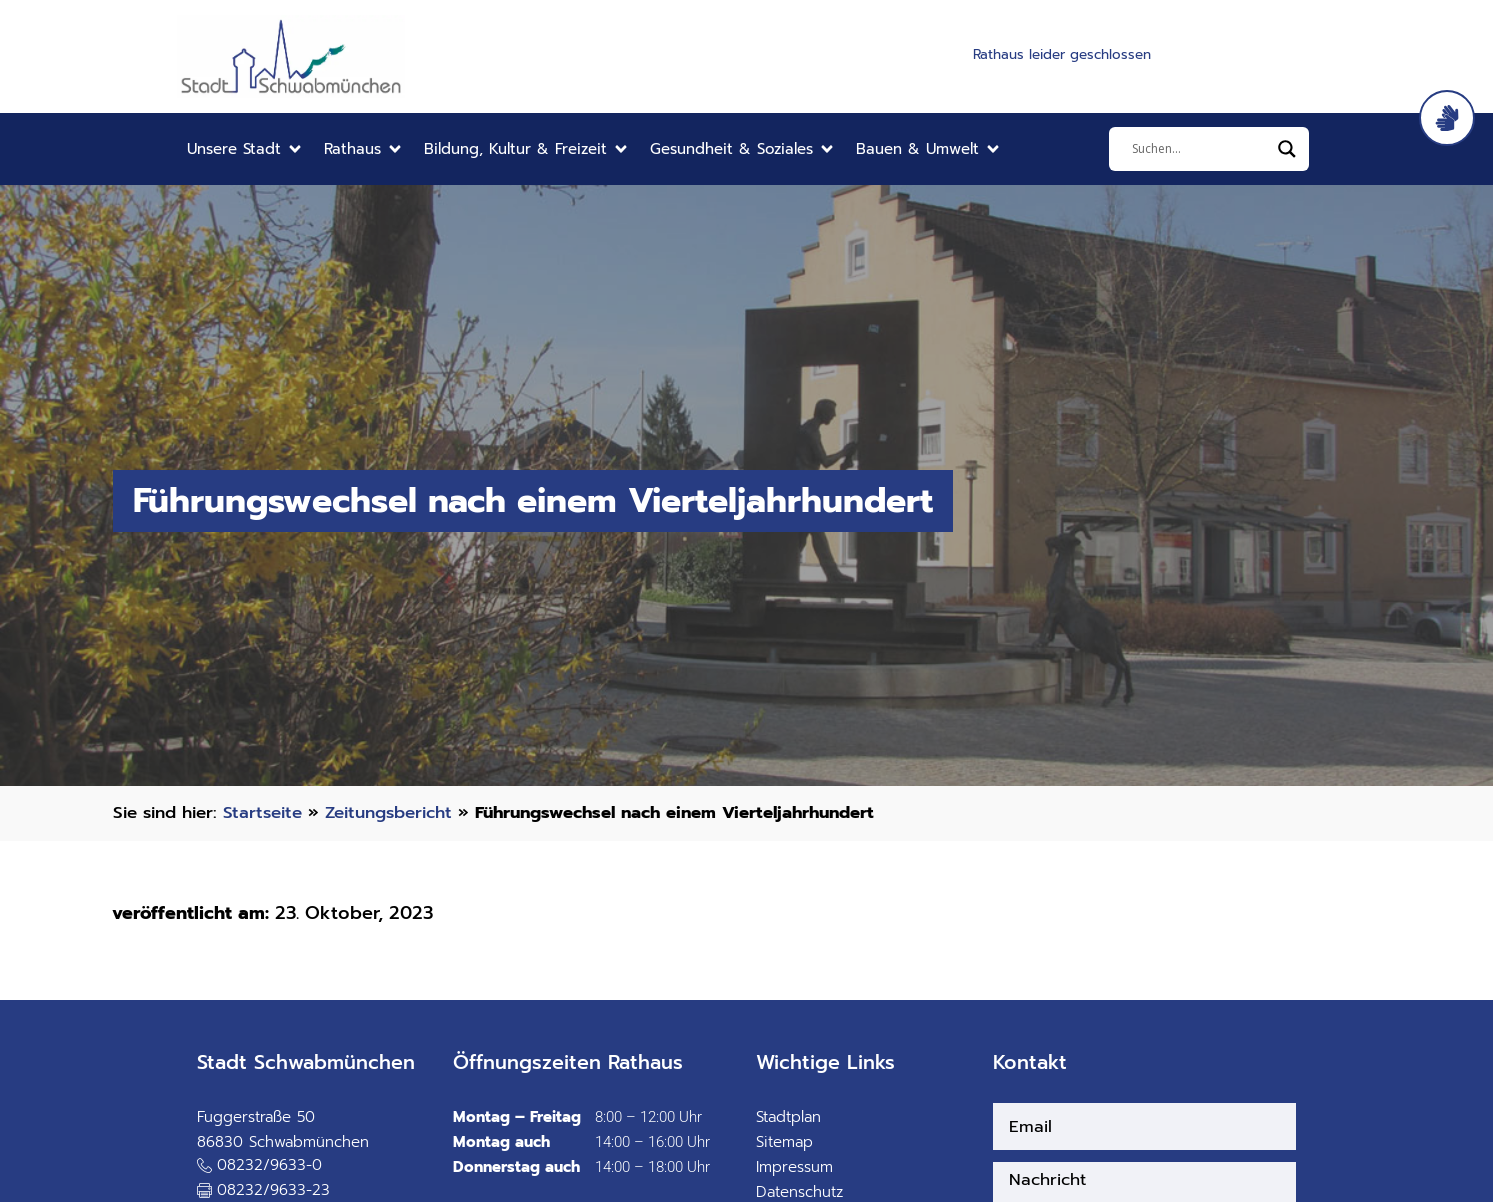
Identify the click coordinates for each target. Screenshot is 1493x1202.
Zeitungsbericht (388, 812)
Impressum (794, 1167)
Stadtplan (788, 1117)
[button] (245, 149)
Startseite (262, 812)
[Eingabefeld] (1200, 149)
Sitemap (784, 1142)
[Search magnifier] (1287, 149)
